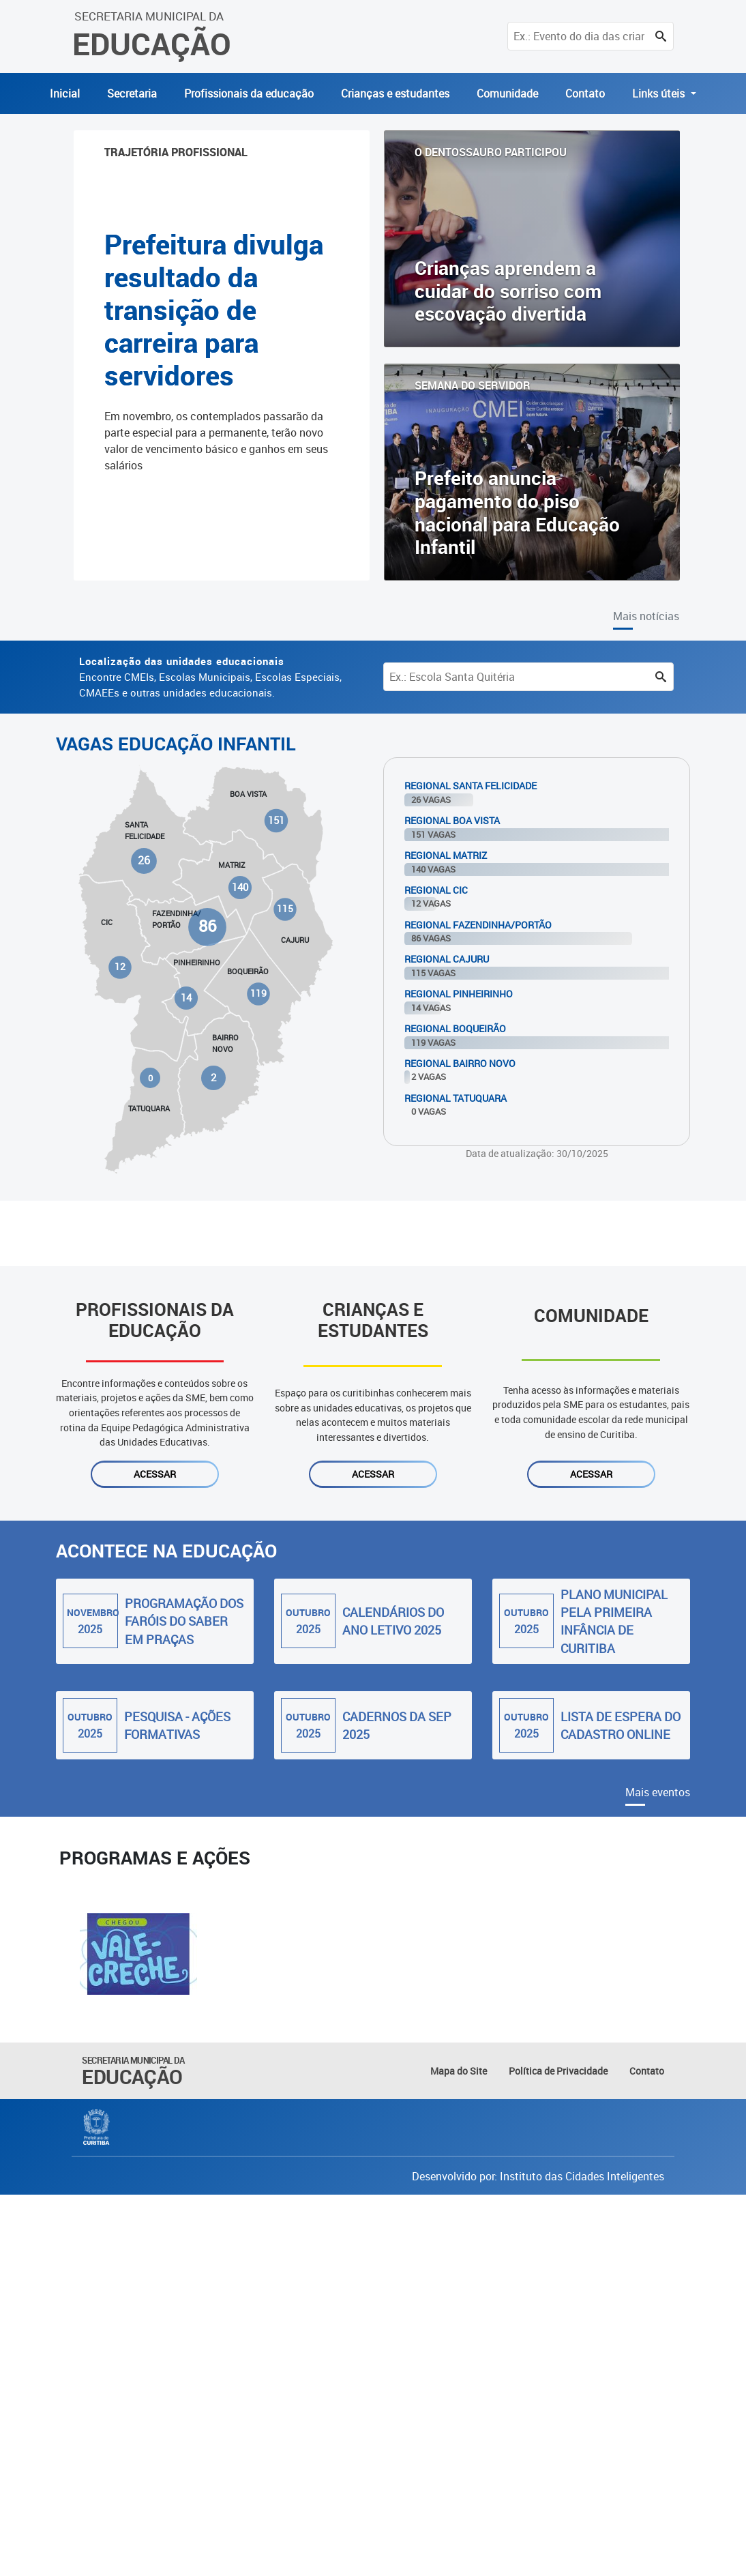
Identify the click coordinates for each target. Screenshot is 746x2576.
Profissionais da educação (249, 93)
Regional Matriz (445, 855)
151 (276, 820)
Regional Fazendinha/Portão (478, 924)
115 (285, 909)
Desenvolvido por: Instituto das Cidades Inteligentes (538, 2176)
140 (240, 887)
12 (120, 967)
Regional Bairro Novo (460, 1063)
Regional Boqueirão (455, 1028)
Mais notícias (646, 616)
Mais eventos (657, 1792)
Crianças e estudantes (395, 93)
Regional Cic (436, 889)
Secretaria (132, 93)
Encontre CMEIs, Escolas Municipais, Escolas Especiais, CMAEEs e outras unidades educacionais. (210, 676)
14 (186, 998)
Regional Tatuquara (455, 1098)
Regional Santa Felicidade (470, 785)
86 (207, 927)
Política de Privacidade (558, 2070)
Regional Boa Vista (452, 820)
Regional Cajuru (446, 958)
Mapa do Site (458, 2070)
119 (258, 993)
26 (144, 860)
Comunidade (507, 93)
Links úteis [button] (659, 93)
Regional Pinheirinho (458, 993)
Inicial (65, 93)
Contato (585, 93)
